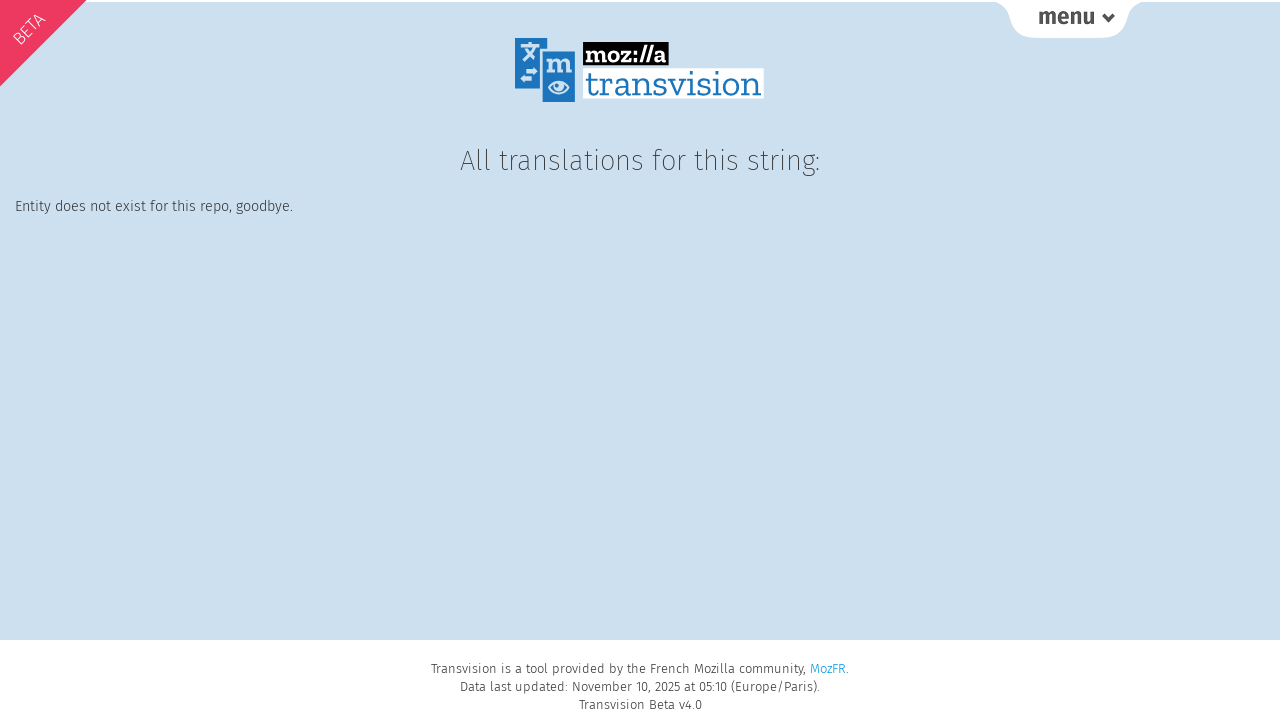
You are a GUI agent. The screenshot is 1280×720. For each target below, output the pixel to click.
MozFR (828, 668)
